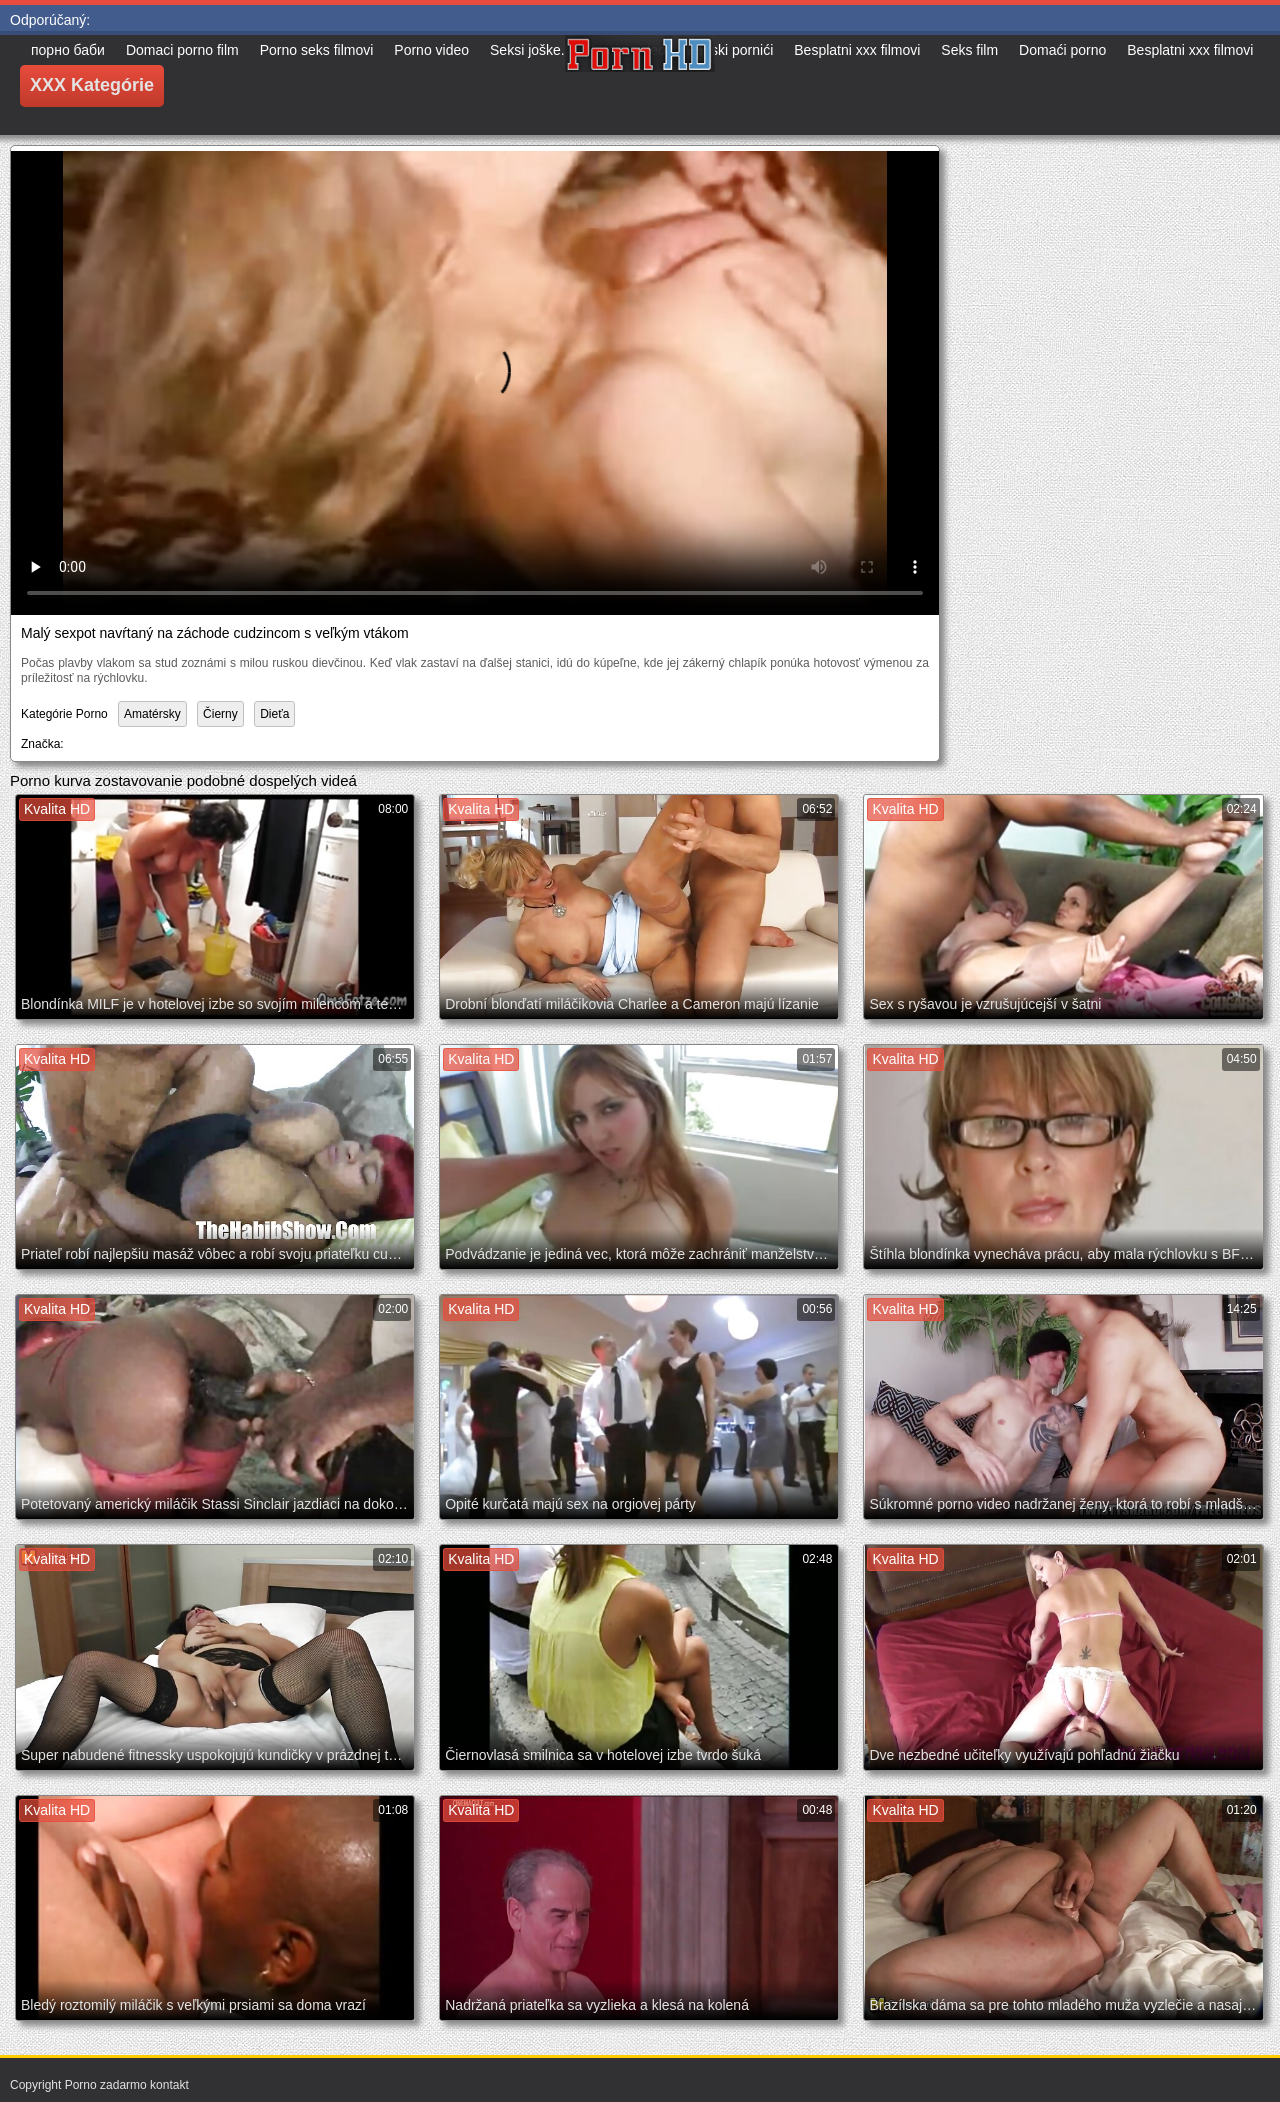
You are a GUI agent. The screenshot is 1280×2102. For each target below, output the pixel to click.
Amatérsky (152, 714)
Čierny (220, 714)
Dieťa (274, 714)
